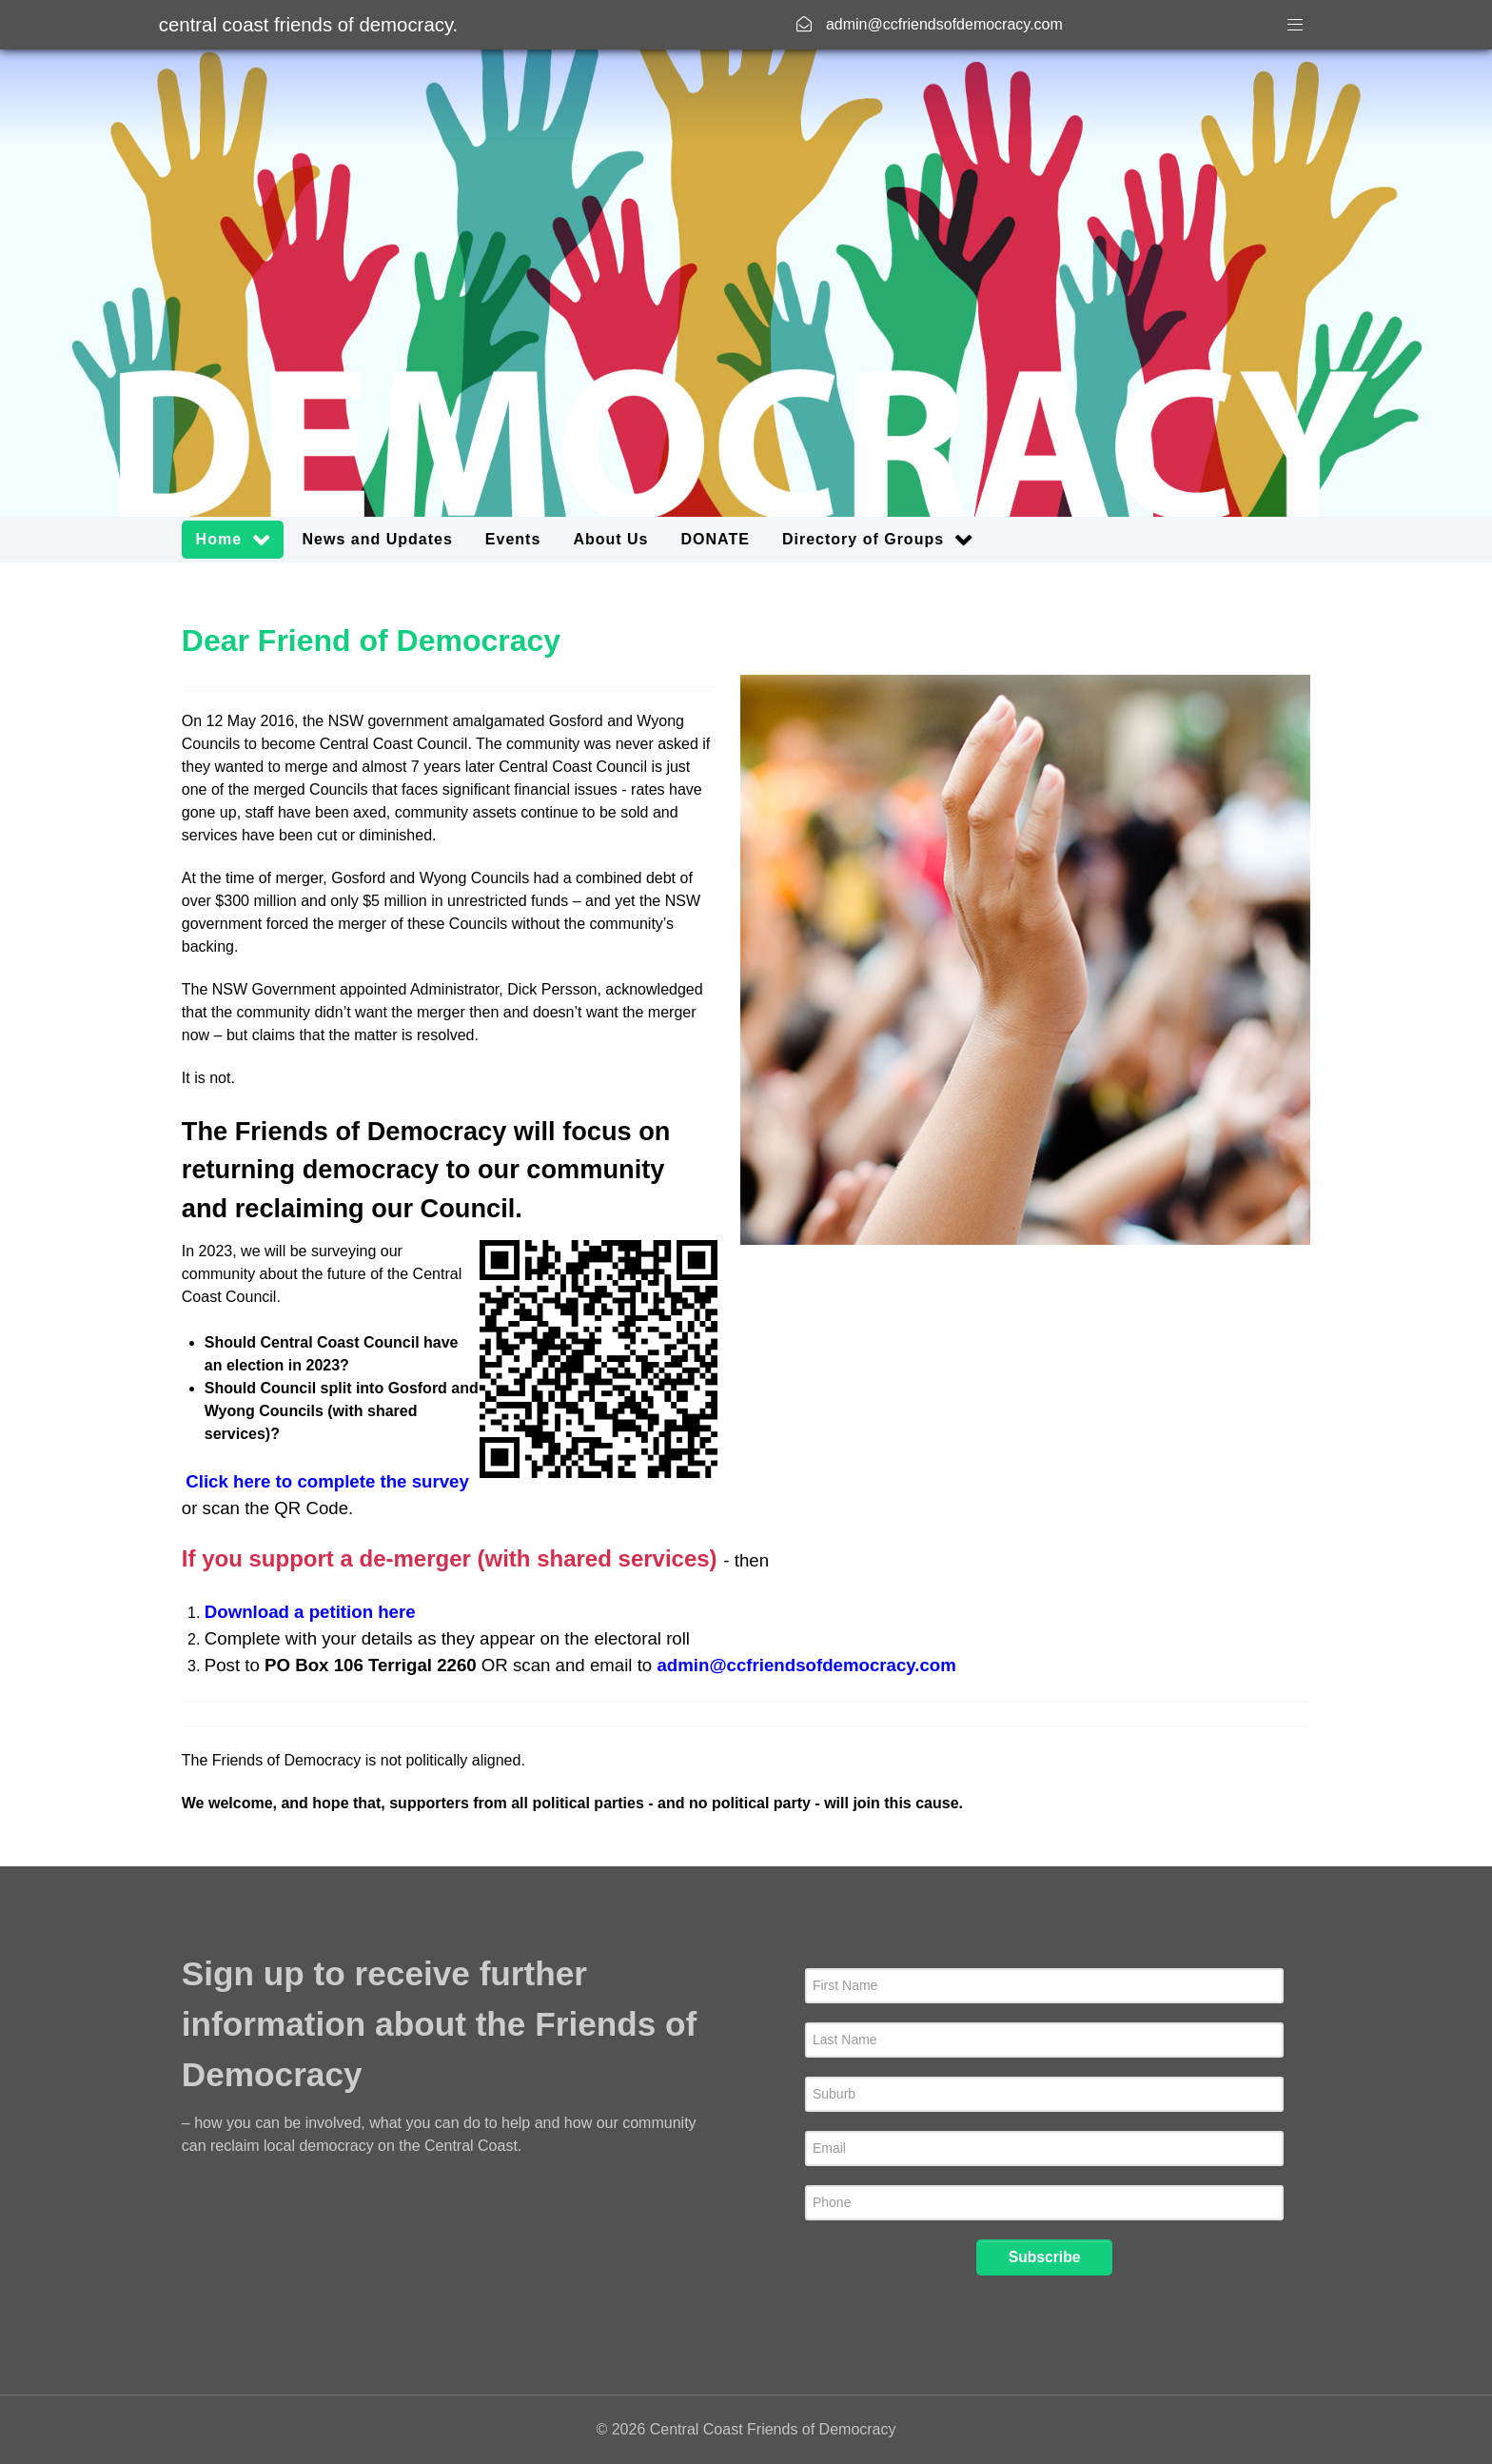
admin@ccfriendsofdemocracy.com (806, 1665)
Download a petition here (310, 1612)
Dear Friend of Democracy (371, 640)
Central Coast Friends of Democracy (308, 24)
